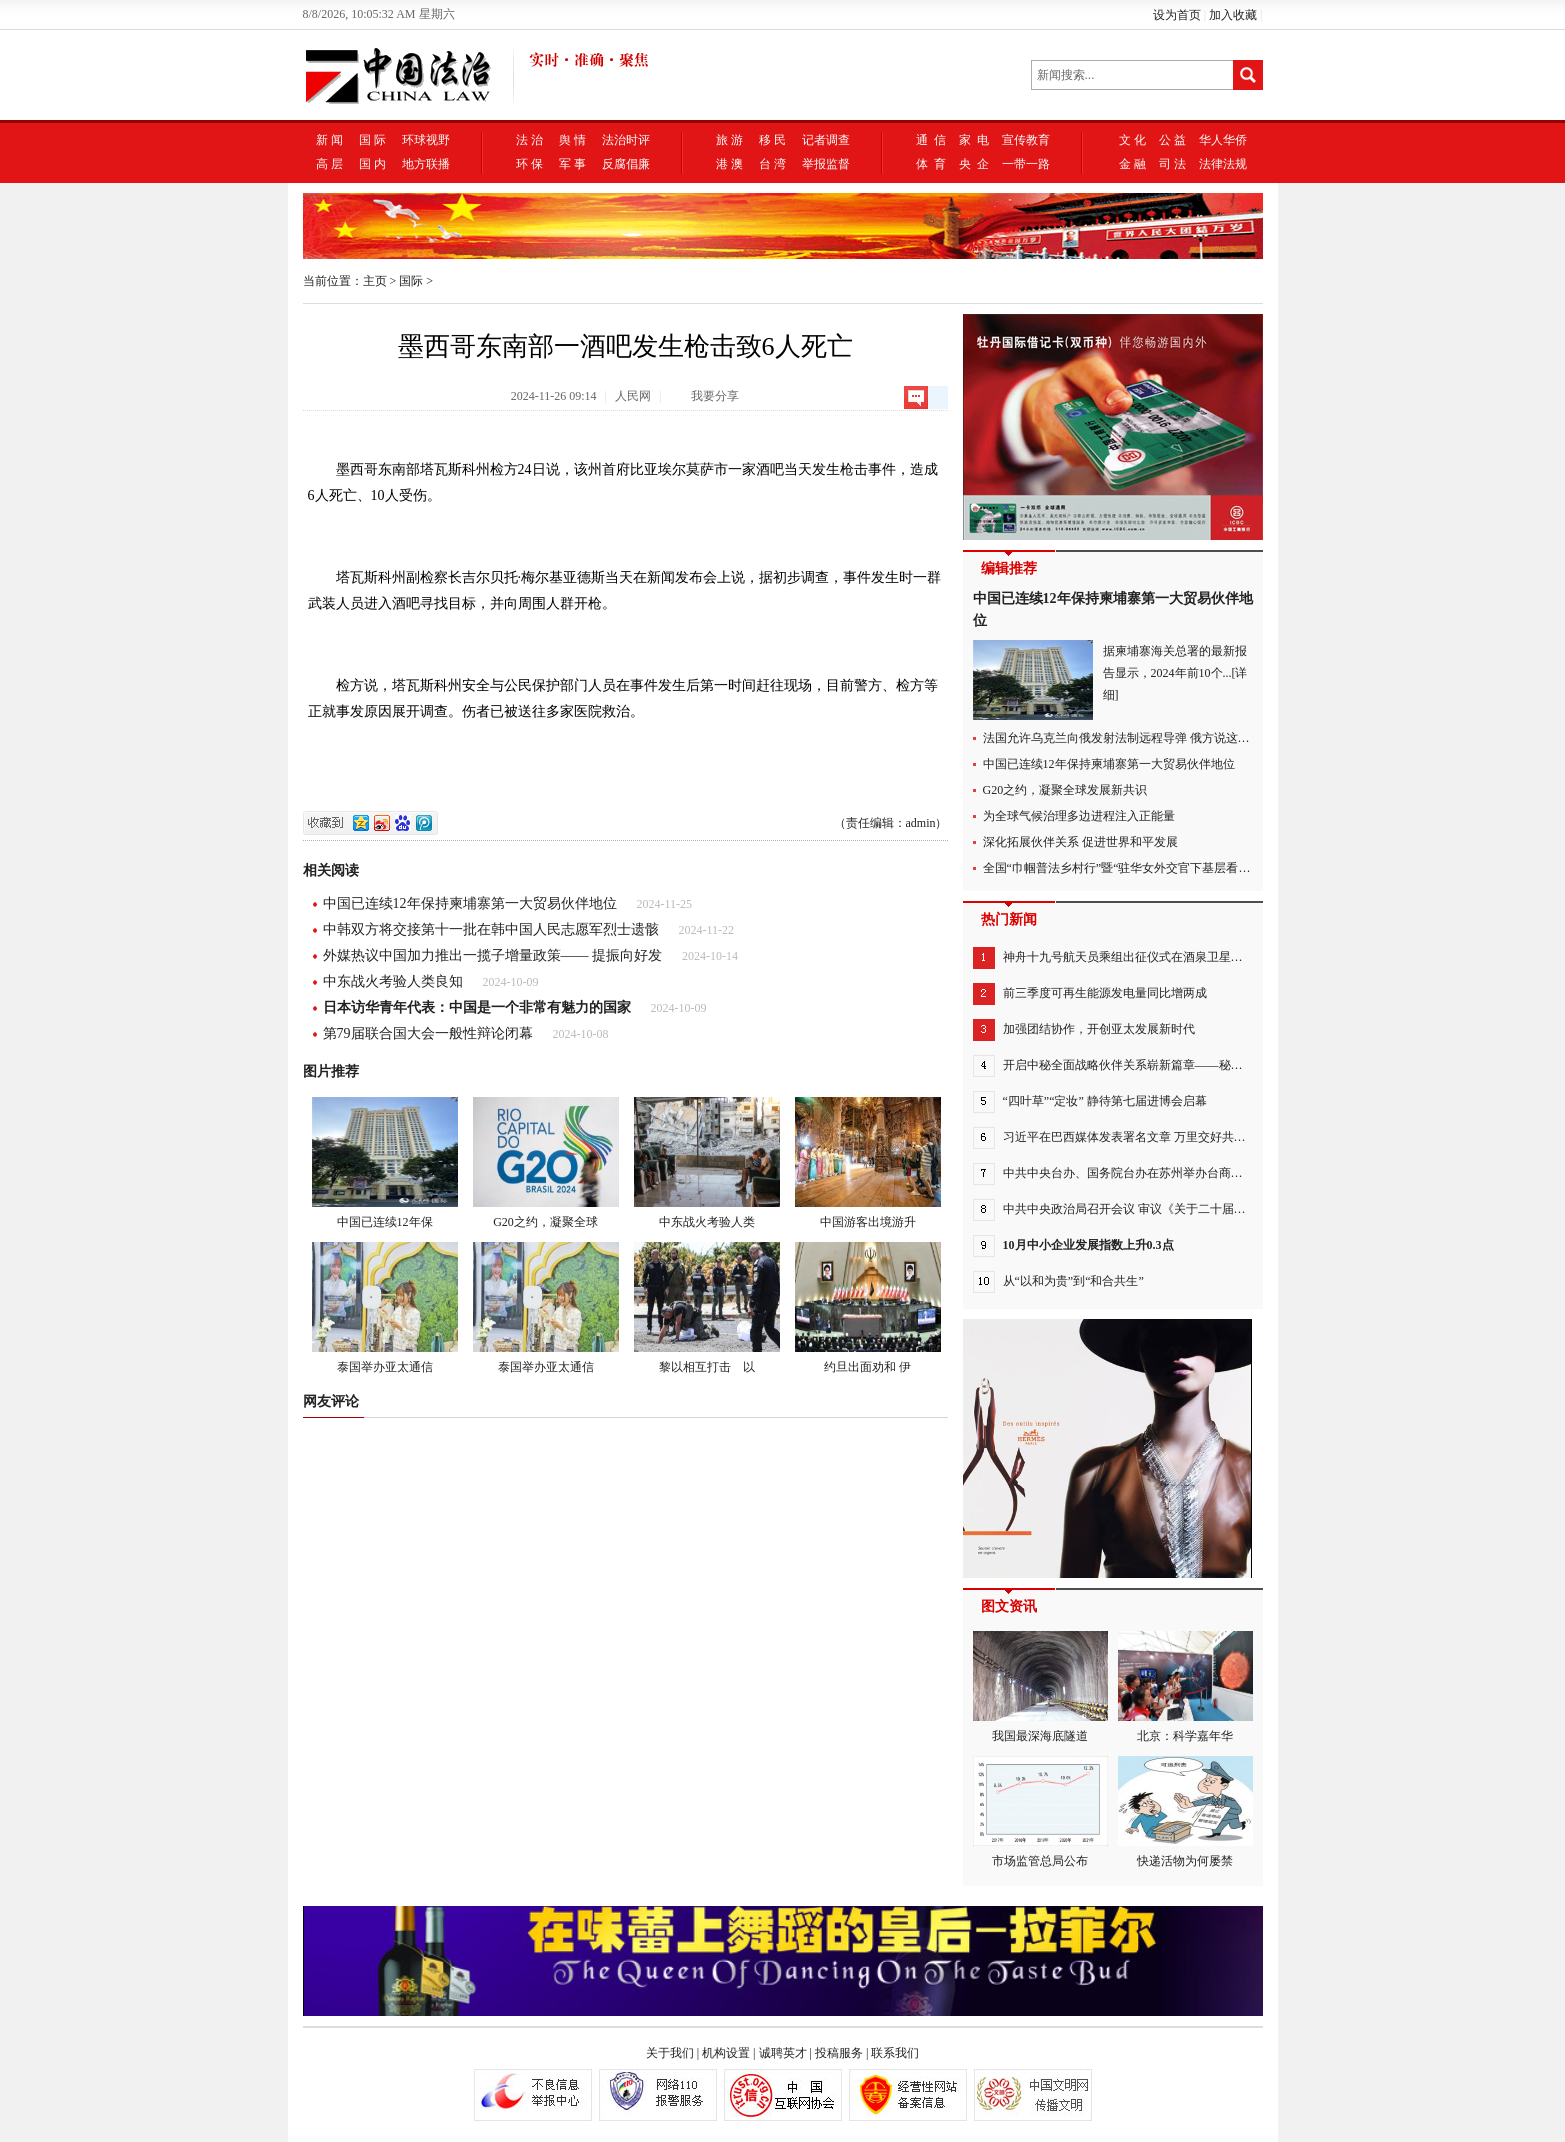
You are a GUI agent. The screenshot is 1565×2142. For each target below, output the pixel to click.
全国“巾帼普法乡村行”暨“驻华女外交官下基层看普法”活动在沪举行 (1161, 868)
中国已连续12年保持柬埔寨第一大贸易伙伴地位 (470, 903)
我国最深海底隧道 (1040, 1687)
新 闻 (329, 140)
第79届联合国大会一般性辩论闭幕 (428, 1033)
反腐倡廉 (626, 164)
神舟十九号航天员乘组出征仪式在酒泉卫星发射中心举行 (1153, 957)
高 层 (329, 164)
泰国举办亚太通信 (385, 1308)
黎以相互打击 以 (707, 1308)
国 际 (372, 140)
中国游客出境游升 (868, 1163)
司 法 (1172, 164)
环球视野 (426, 140)
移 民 (772, 140)
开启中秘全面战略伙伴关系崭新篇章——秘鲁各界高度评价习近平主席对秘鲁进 (1213, 1065)
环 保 (529, 164)
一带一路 (1026, 164)
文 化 (1132, 140)
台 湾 (772, 164)
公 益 (1172, 140)
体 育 (931, 164)
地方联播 (426, 164)
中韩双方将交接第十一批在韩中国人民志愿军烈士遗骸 (491, 929)
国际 (411, 281)
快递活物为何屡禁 (1185, 1812)
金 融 (1132, 164)
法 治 (529, 140)
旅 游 (729, 140)
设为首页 (1177, 15)
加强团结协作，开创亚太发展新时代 (1099, 1029)
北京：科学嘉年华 (1185, 1687)
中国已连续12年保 (385, 1163)
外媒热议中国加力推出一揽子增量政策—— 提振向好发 (493, 955)
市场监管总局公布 (1040, 1812)
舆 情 (572, 140)
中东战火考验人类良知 (393, 981)
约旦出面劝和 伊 (868, 1308)
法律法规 (1223, 164)
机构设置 (726, 2053)
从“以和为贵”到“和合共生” (1073, 1281)
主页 (375, 281)
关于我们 (670, 2053)
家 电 (974, 140)
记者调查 (826, 140)
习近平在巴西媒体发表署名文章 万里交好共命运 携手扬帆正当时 (1174, 1137)
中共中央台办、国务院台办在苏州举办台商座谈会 (1135, 1173)
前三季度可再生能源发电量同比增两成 (1105, 993)
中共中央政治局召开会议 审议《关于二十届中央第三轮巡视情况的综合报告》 (1208, 1209)
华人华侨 (1223, 140)
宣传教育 (1026, 140)
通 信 (931, 140)
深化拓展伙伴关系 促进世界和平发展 (1080, 842)
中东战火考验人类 (707, 1163)
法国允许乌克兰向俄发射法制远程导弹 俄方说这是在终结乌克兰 (1152, 738)
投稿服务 (839, 2053)
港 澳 (729, 164)
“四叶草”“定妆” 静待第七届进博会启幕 (1105, 1101)
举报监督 (826, 164)
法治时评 (626, 140)
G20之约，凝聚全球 (546, 1163)
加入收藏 (1233, 15)
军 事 (572, 164)
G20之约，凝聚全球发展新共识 (1065, 790)
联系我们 (895, 2053)
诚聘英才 (783, 2053)
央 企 (974, 164)
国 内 (372, 164)
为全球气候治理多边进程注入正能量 (1079, 816)
